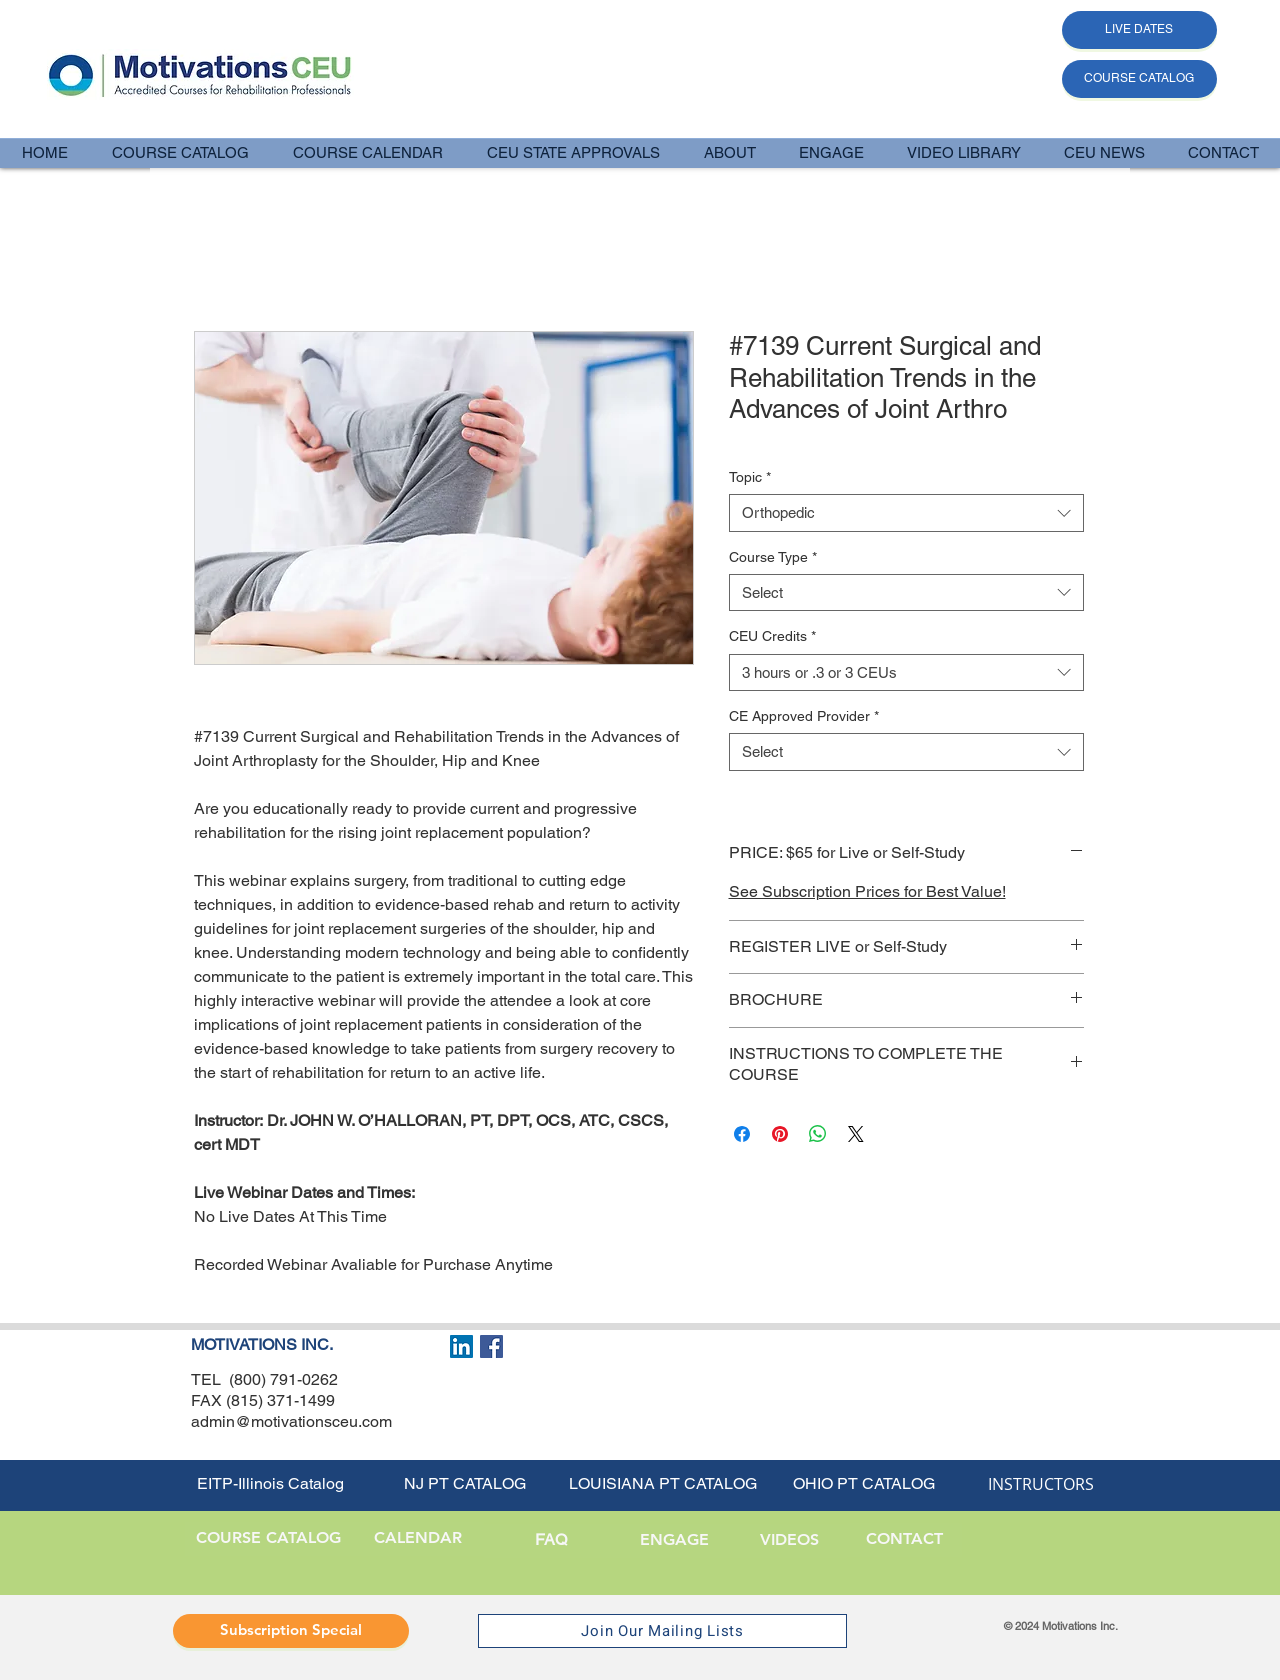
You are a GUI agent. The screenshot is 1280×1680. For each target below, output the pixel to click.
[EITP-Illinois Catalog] (270, 1485)
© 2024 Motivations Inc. (1061, 1626)
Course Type (773, 557)
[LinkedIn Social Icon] (461, 1346)
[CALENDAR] (417, 1539)
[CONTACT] (904, 1540)
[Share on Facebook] (742, 1134)
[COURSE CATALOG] (1139, 79)
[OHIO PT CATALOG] (864, 1485)
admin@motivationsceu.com (291, 1421)
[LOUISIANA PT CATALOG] (663, 1485)
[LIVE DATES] (1139, 30)
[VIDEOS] (789, 1541)
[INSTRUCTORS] (1041, 1485)
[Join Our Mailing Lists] (662, 1631)
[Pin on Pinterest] (780, 1134)
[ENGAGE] (674, 1541)
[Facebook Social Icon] (491, 1346)
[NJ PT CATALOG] (465, 1485)
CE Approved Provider (804, 716)
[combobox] (906, 513)
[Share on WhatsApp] (818, 1134)
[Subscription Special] (291, 1631)
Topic (750, 477)
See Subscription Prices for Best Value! (867, 891)
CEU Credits (772, 636)
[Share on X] (856, 1134)
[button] (729, 153)
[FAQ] (550, 1541)
